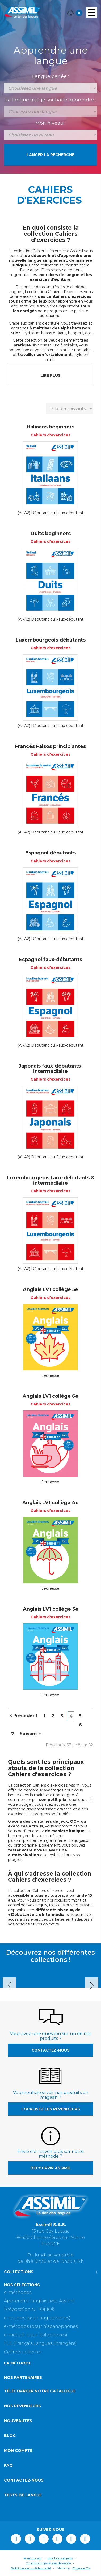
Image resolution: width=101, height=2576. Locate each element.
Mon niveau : (50, 123)
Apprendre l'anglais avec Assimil (39, 2300)
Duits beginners (51, 533)
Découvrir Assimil (50, 2168)
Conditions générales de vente (48, 2563)
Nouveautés (18, 2420)
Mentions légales (60, 2558)
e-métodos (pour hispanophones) (41, 2326)
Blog (10, 2435)
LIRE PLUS (50, 375)
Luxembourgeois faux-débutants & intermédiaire (50, 1180)
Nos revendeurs (22, 2405)
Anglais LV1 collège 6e (50, 1396)
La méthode (17, 2363)
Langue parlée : (50, 76)
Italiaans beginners (50, 427)
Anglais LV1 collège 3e (50, 1609)
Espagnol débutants (50, 853)
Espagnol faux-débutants (50, 959)
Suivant (30, 1733)
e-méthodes (17, 2292)
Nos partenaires (23, 2377)
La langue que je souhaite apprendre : (50, 99)
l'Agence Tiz (81, 2568)
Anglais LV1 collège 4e (50, 1503)
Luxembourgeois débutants (51, 640)
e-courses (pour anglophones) (37, 2317)
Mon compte (18, 2450)
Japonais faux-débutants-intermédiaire (51, 1068)
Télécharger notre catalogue (40, 2391)
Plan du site (33, 2558)
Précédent (23, 1715)
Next (91, 1985)
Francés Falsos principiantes (50, 746)
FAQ (8, 2465)
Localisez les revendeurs (50, 2109)
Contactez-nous (51, 2050)
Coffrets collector (23, 2351)
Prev (9, 1985)
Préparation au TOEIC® (29, 2309)
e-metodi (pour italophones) (35, 2334)
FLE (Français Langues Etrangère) (40, 2343)
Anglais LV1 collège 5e (50, 1289)
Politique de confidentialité (31, 2568)
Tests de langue (23, 2495)
